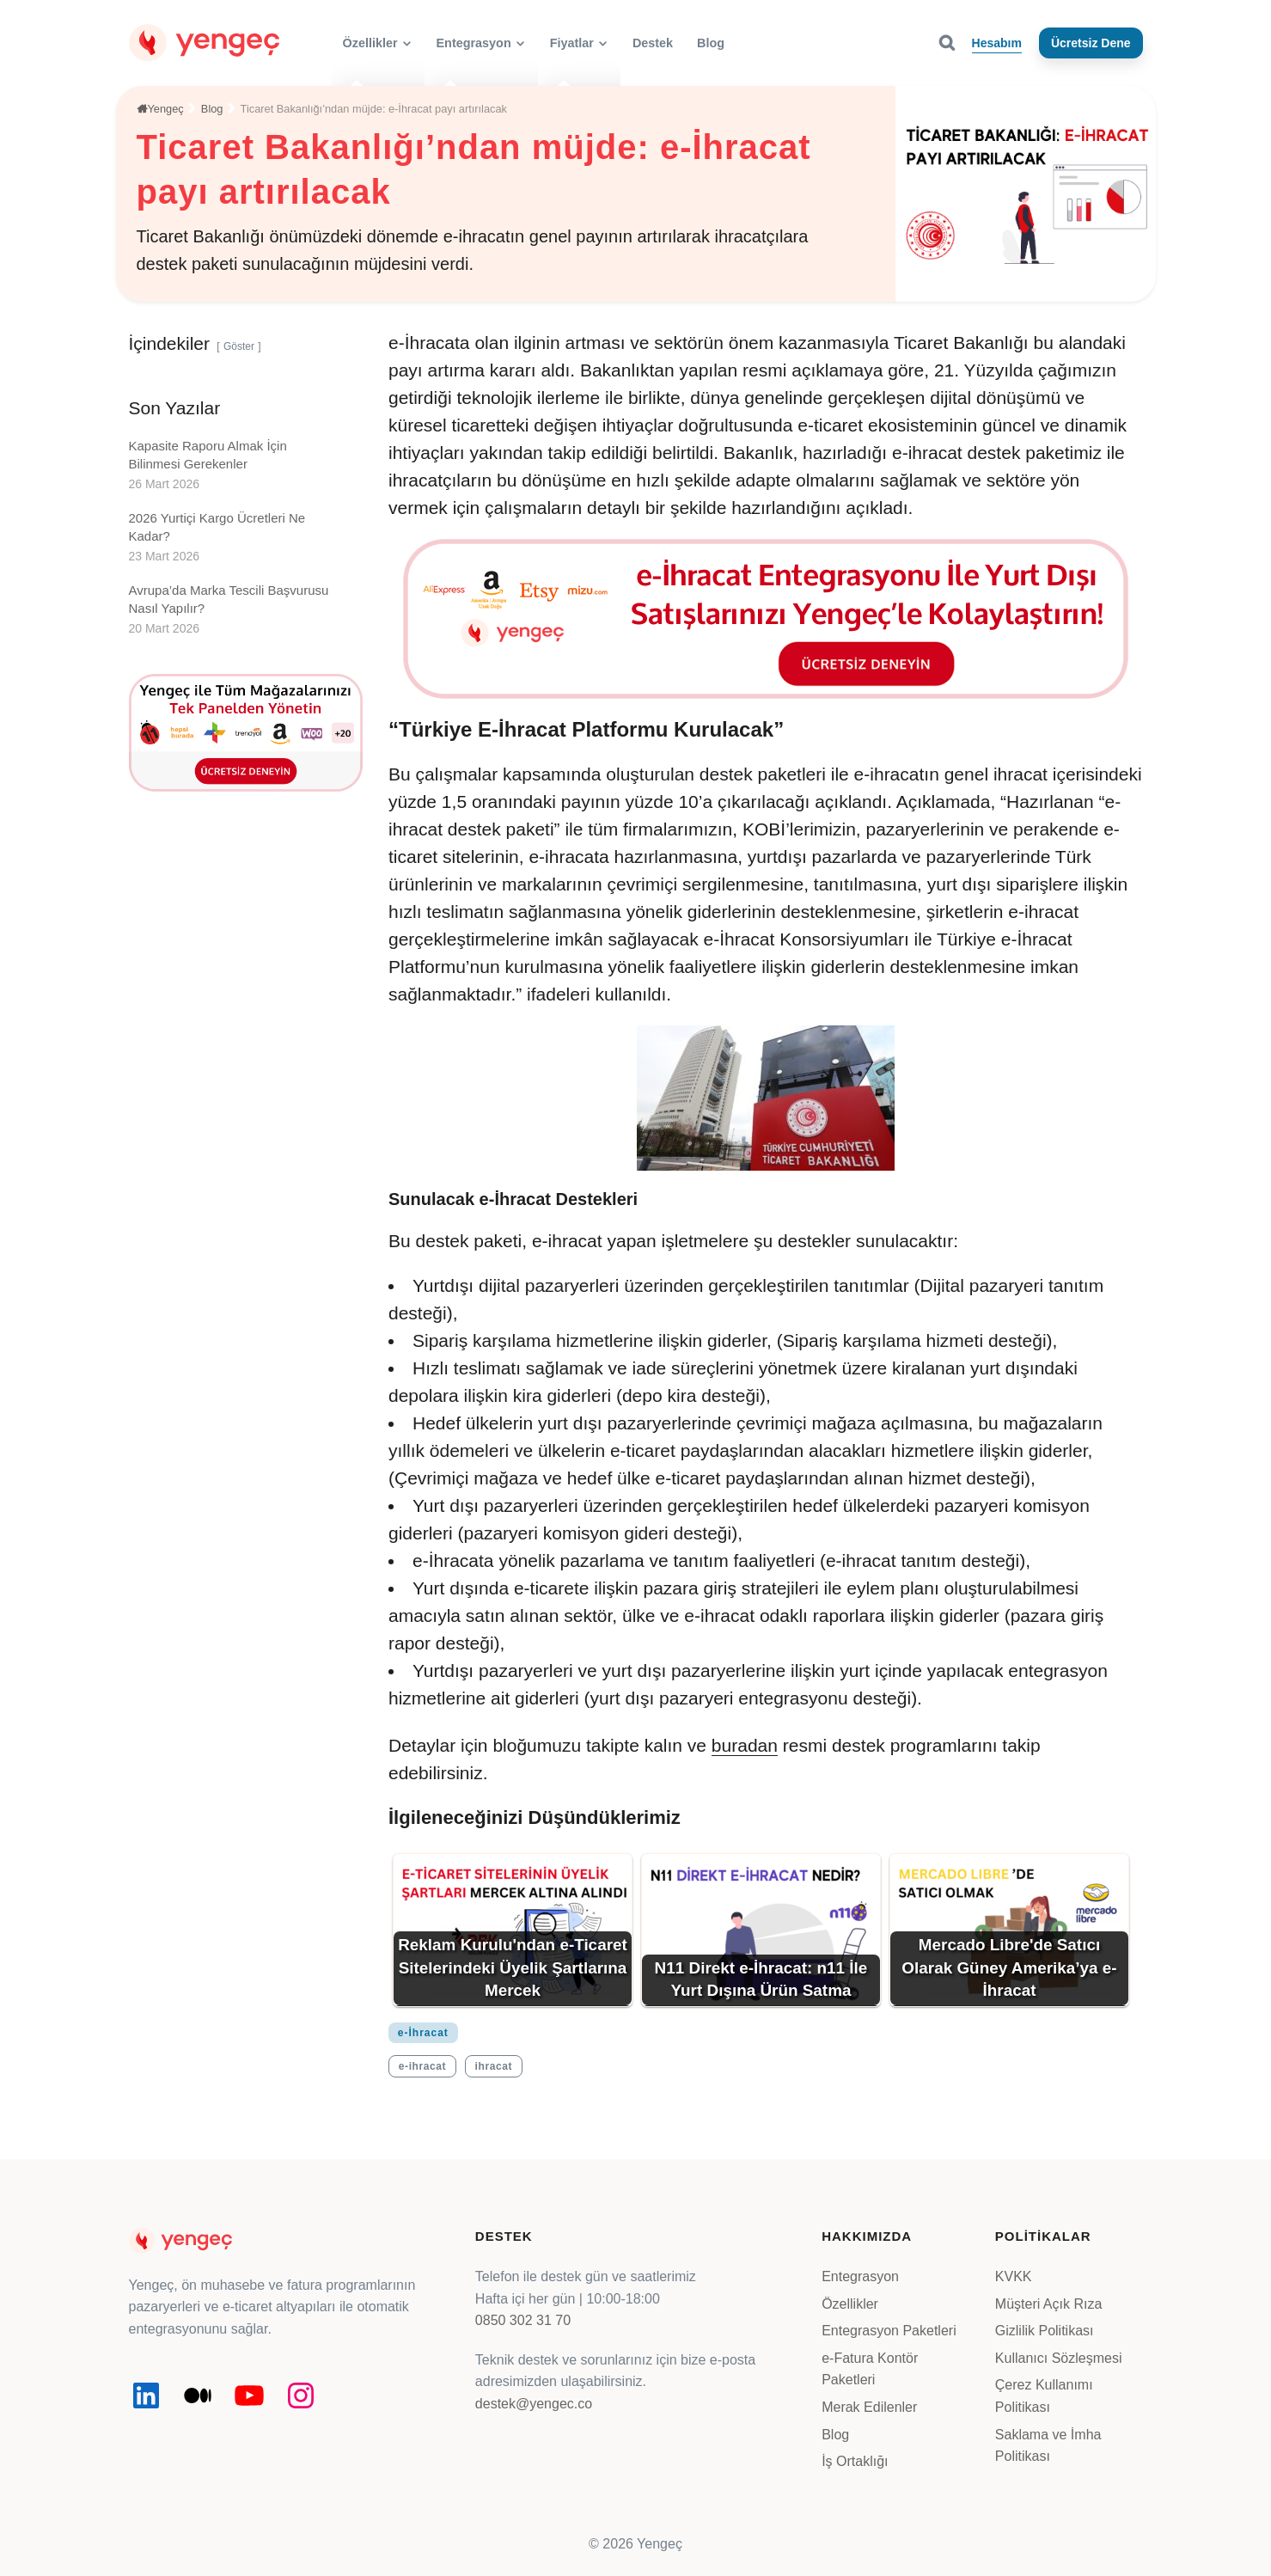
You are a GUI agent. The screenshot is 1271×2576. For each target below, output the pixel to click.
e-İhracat (423, 2033)
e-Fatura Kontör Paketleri (870, 2369)
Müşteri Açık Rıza (1048, 2304)
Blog (835, 2434)
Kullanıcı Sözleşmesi (1058, 2358)
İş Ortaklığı (855, 2461)
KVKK (1013, 2276)
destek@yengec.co (533, 2403)
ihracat (494, 2066)
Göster (238, 346)
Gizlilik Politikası (1044, 2330)
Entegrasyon (860, 2276)
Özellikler (850, 2304)
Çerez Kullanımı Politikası (1044, 2395)
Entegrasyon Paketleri (889, 2330)
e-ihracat (422, 2066)
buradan (745, 1745)
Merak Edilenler (869, 2407)
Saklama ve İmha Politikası (1048, 2445)
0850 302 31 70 (523, 2320)
